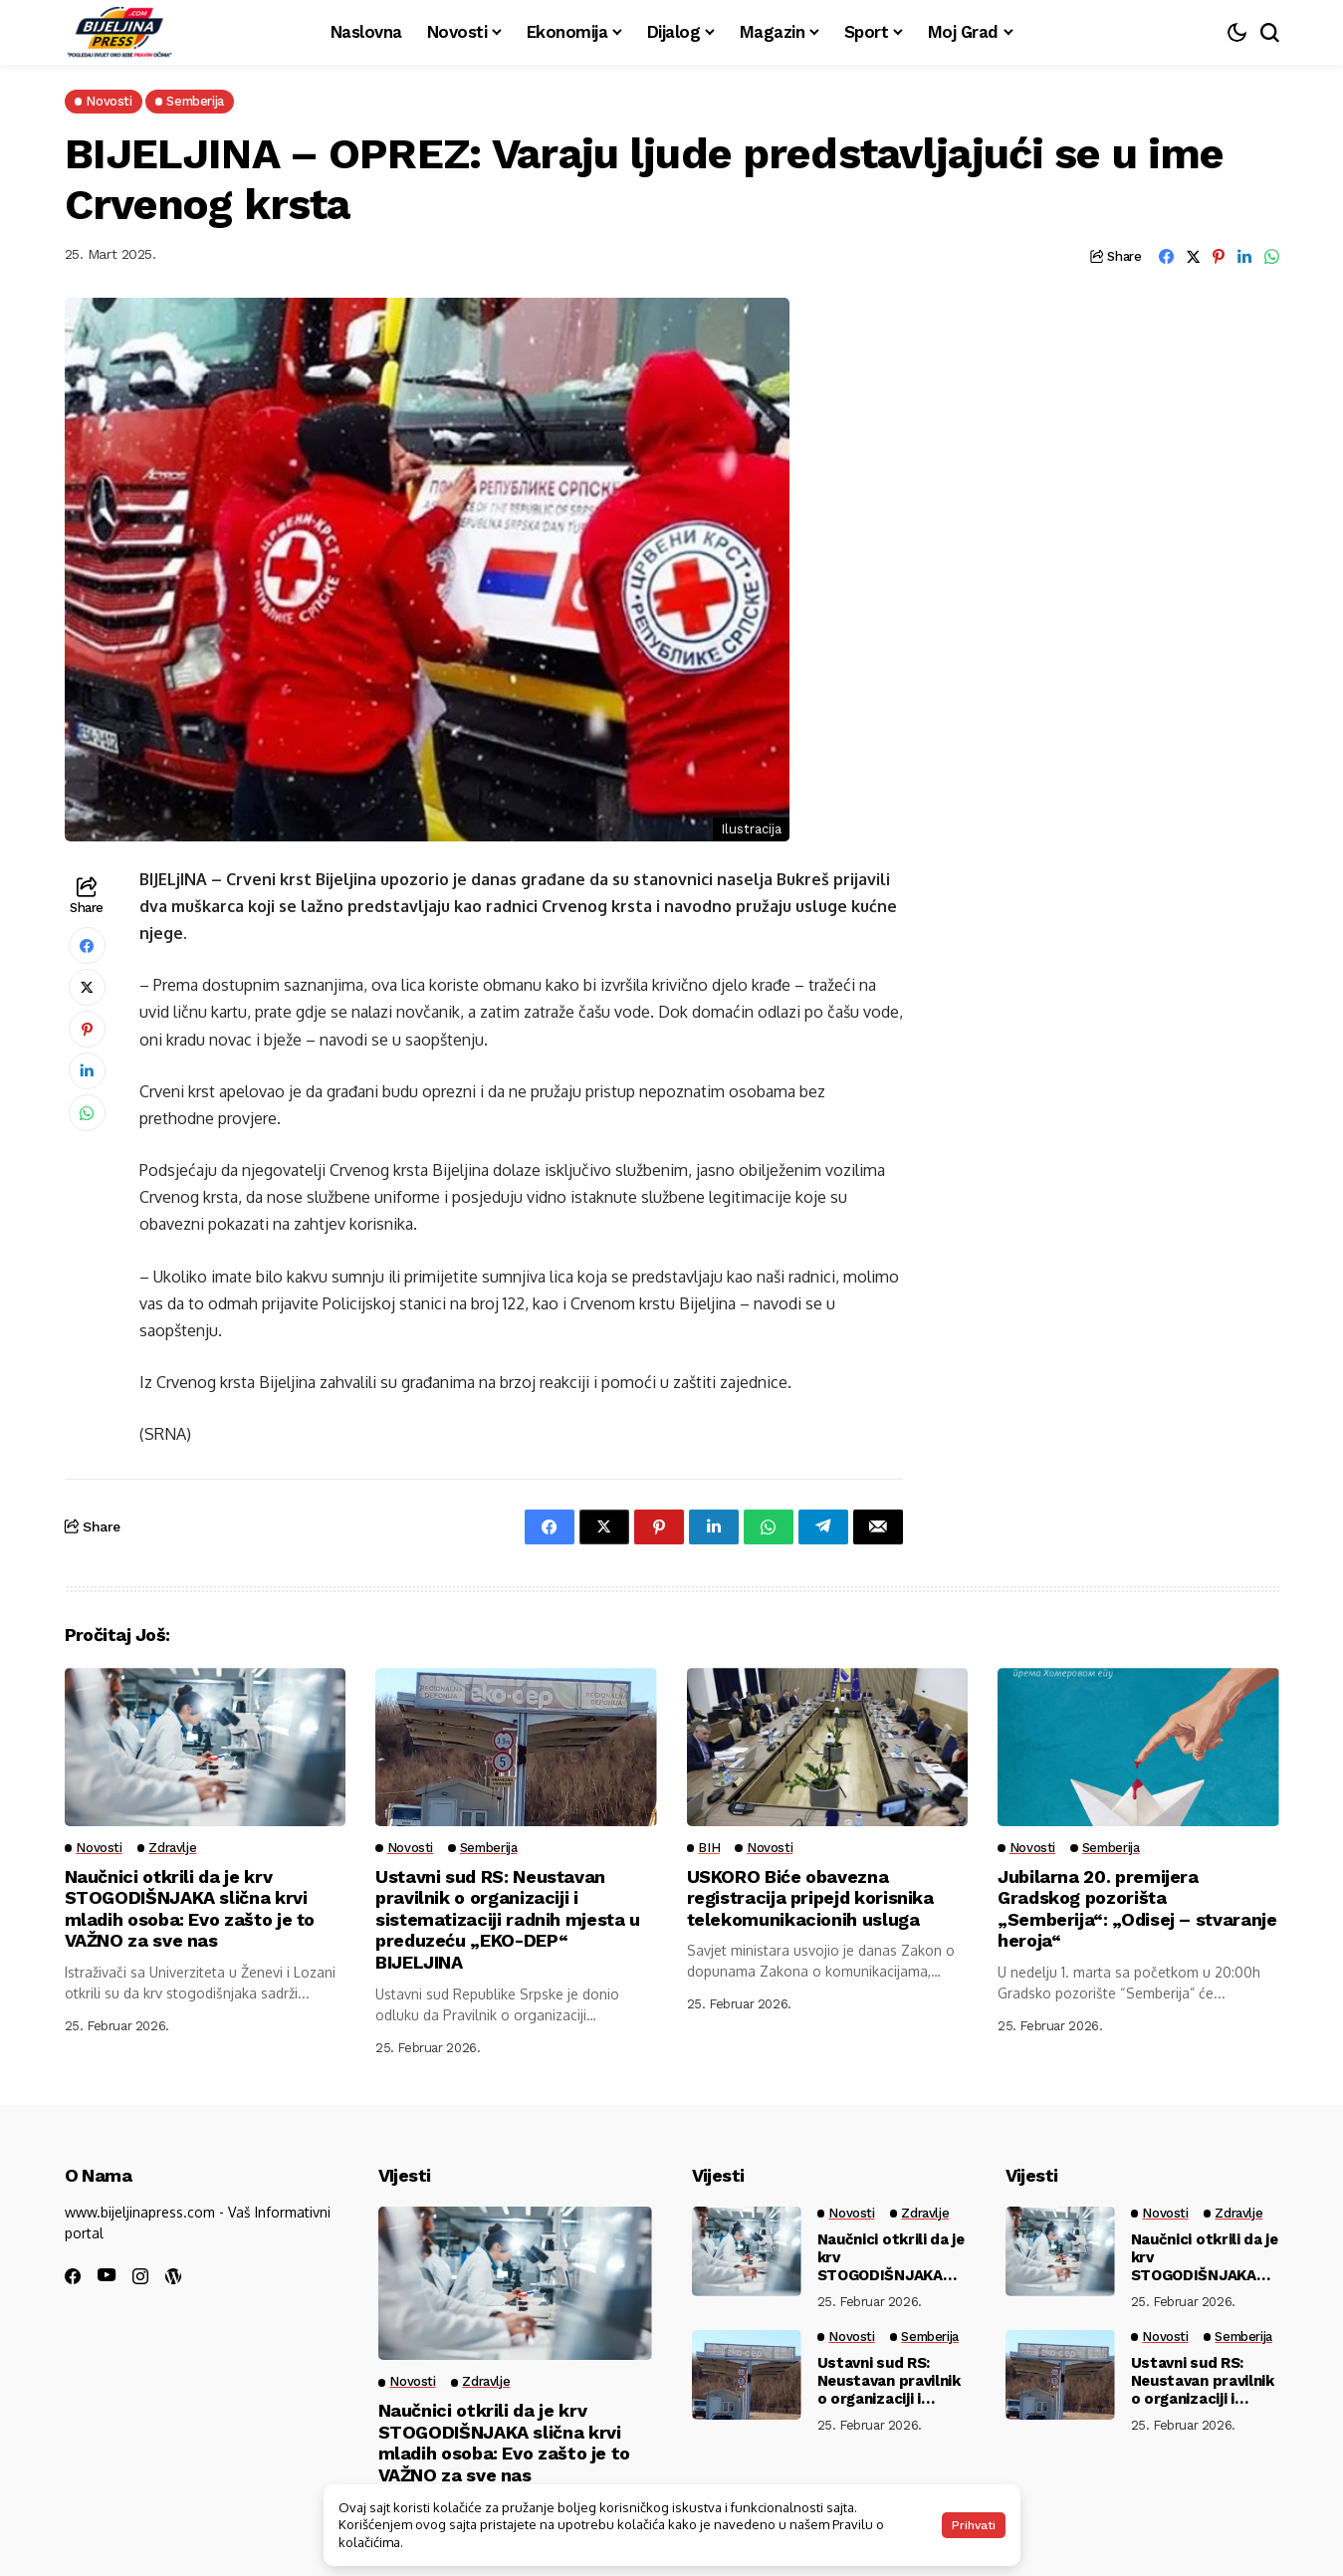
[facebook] (73, 2276)
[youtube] (106, 2275)
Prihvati (974, 2525)
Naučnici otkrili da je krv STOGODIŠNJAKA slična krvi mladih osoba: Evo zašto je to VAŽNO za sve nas (191, 1909)
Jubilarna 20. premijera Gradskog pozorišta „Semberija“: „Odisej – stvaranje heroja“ (1137, 1909)
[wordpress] (173, 2276)
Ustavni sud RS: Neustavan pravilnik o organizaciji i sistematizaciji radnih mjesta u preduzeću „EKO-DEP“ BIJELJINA (509, 1919)
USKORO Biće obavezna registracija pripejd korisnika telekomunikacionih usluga (811, 1898)
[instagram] (140, 2276)
